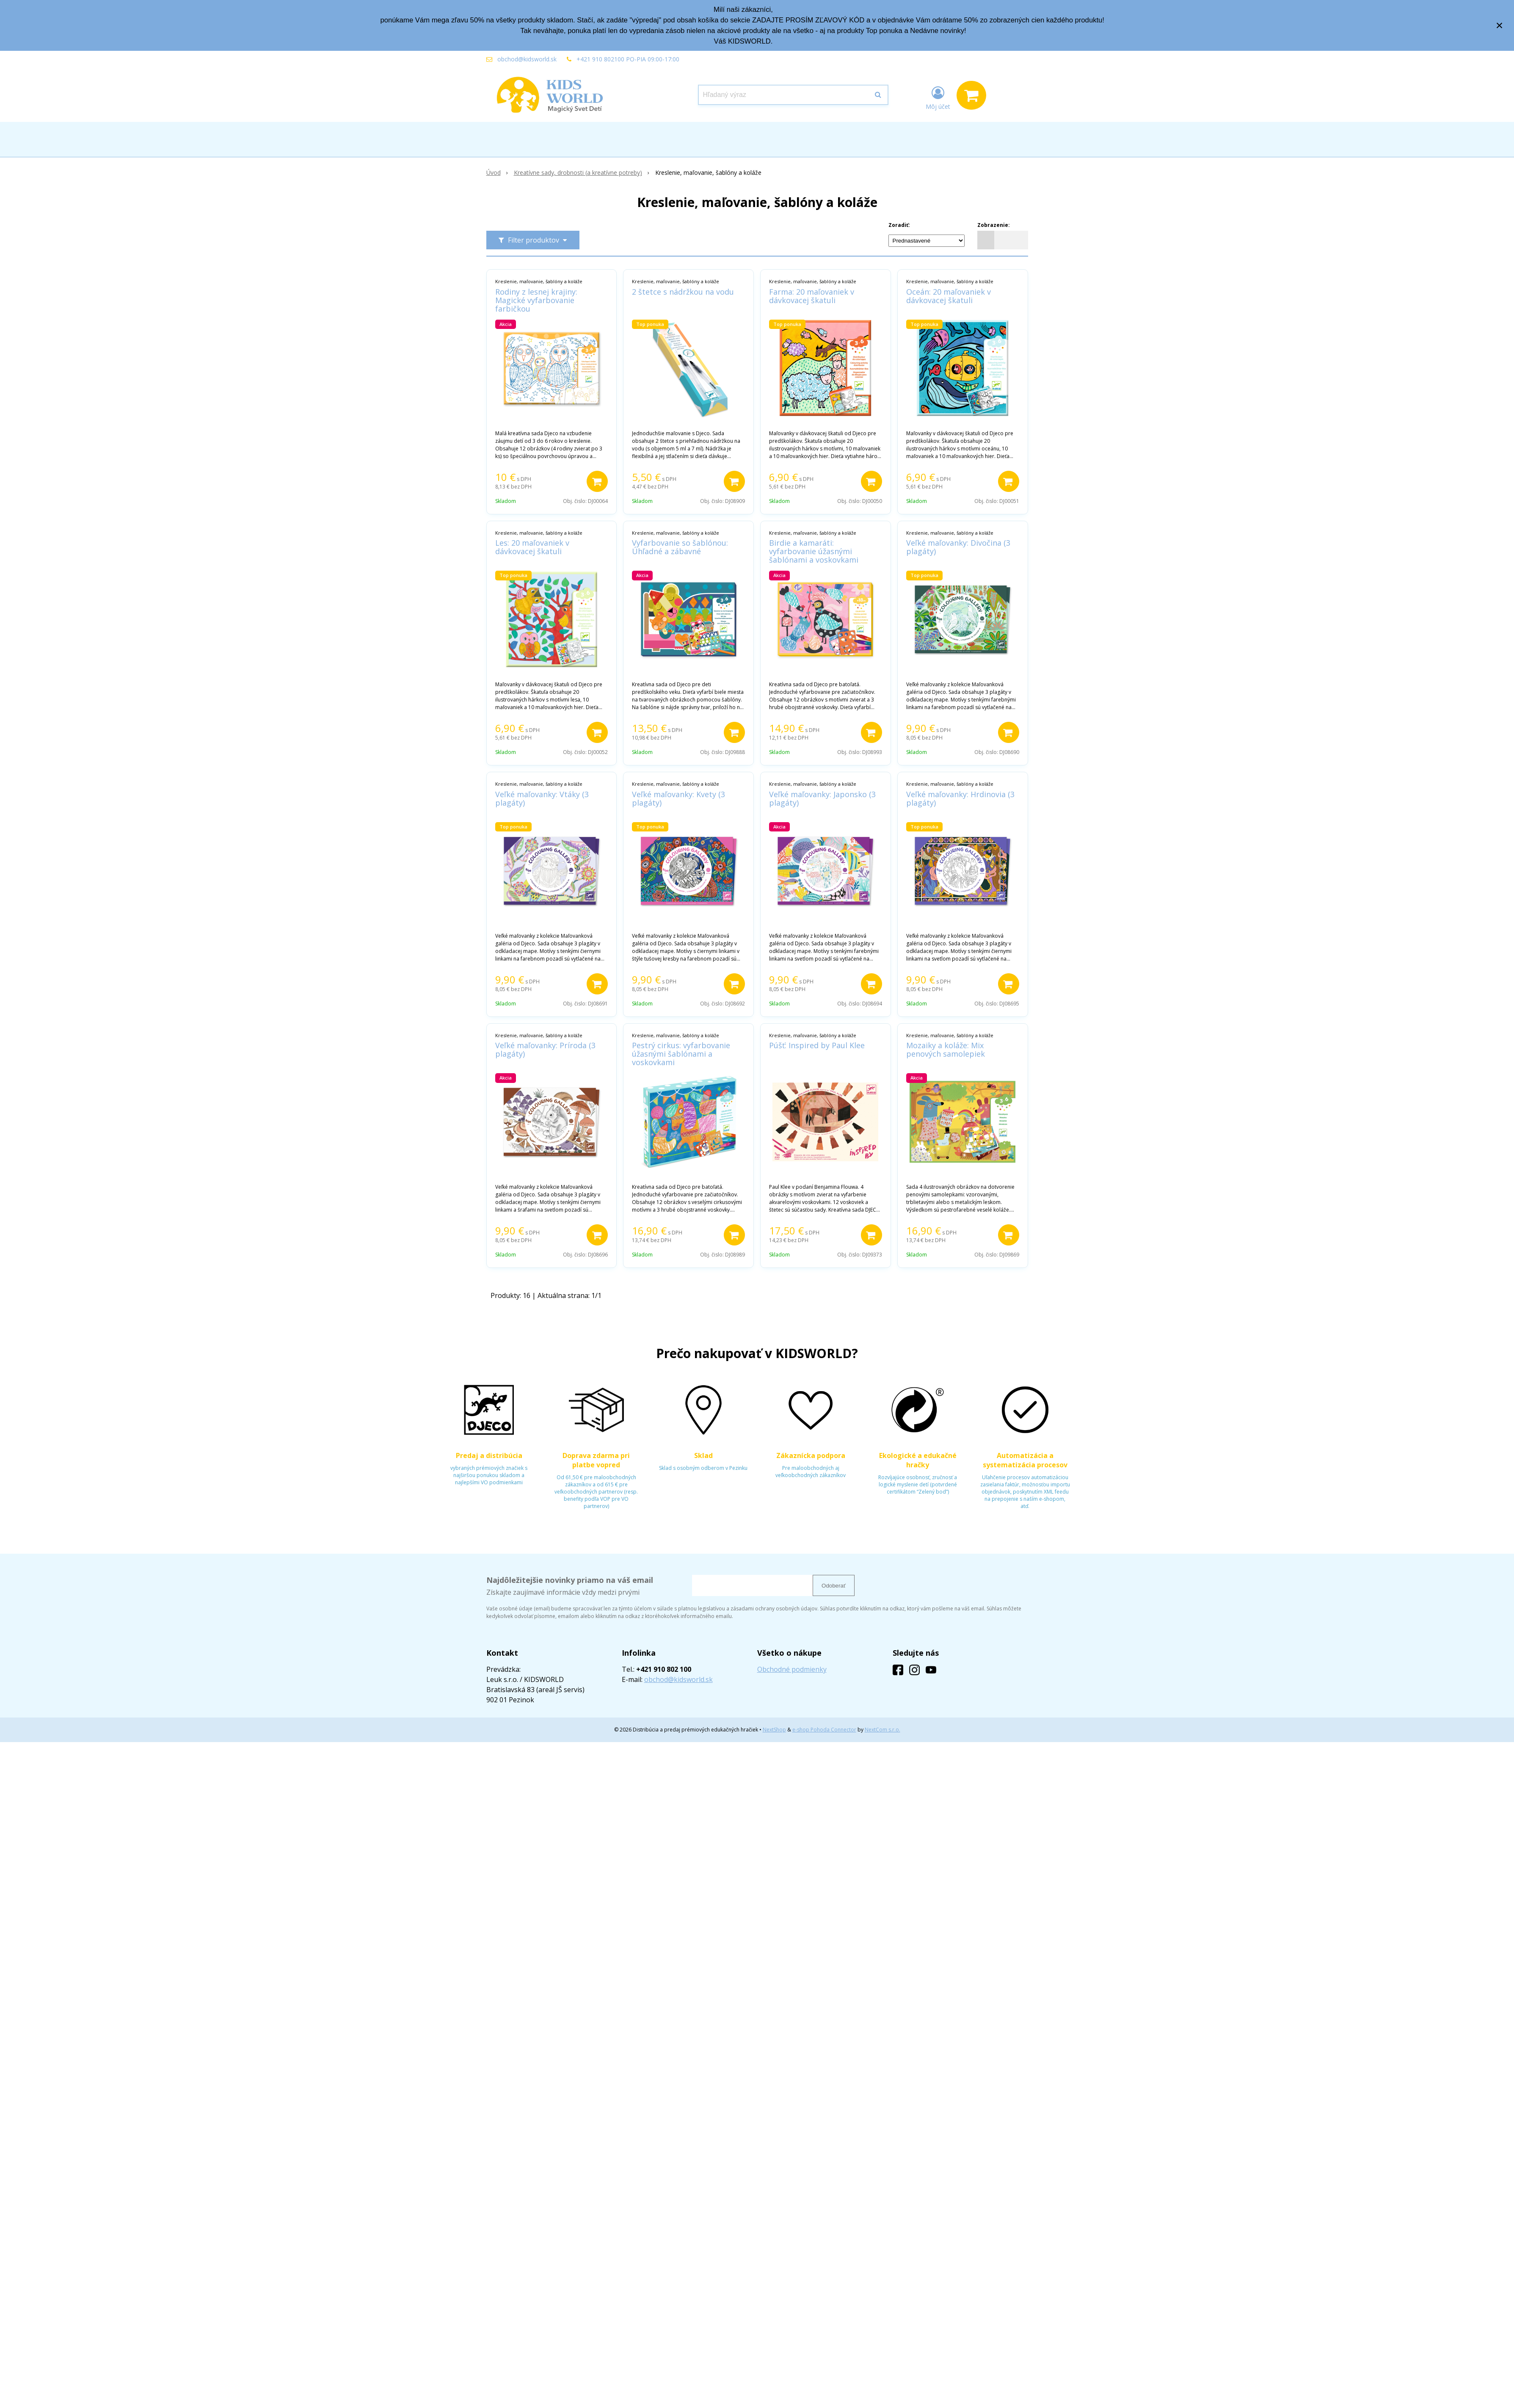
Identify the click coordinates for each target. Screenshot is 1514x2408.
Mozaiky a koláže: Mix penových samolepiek (945, 1049)
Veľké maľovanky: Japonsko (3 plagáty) (822, 798)
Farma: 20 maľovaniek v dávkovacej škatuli (811, 296)
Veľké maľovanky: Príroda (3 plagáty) (545, 1049)
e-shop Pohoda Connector (824, 1729)
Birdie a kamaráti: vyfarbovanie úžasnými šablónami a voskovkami (813, 551)
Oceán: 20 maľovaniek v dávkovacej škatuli (948, 296)
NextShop (774, 1729)
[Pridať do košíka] (597, 481)
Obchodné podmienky (792, 1669)
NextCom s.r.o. (882, 1729)
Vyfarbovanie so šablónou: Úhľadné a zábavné (680, 547)
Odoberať (834, 1585)
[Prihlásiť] (938, 97)
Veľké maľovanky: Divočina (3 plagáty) (958, 547)
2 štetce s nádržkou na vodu (683, 292)
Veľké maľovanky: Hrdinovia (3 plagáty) (960, 798)
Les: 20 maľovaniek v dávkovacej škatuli (532, 547)
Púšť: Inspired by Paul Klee (817, 1045)
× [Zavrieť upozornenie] (1499, 25)
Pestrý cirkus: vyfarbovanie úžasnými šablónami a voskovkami (681, 1053)
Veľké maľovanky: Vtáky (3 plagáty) (542, 798)
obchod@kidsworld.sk (527, 59)
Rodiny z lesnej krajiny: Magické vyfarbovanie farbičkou (536, 300)
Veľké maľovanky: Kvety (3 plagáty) (678, 798)
